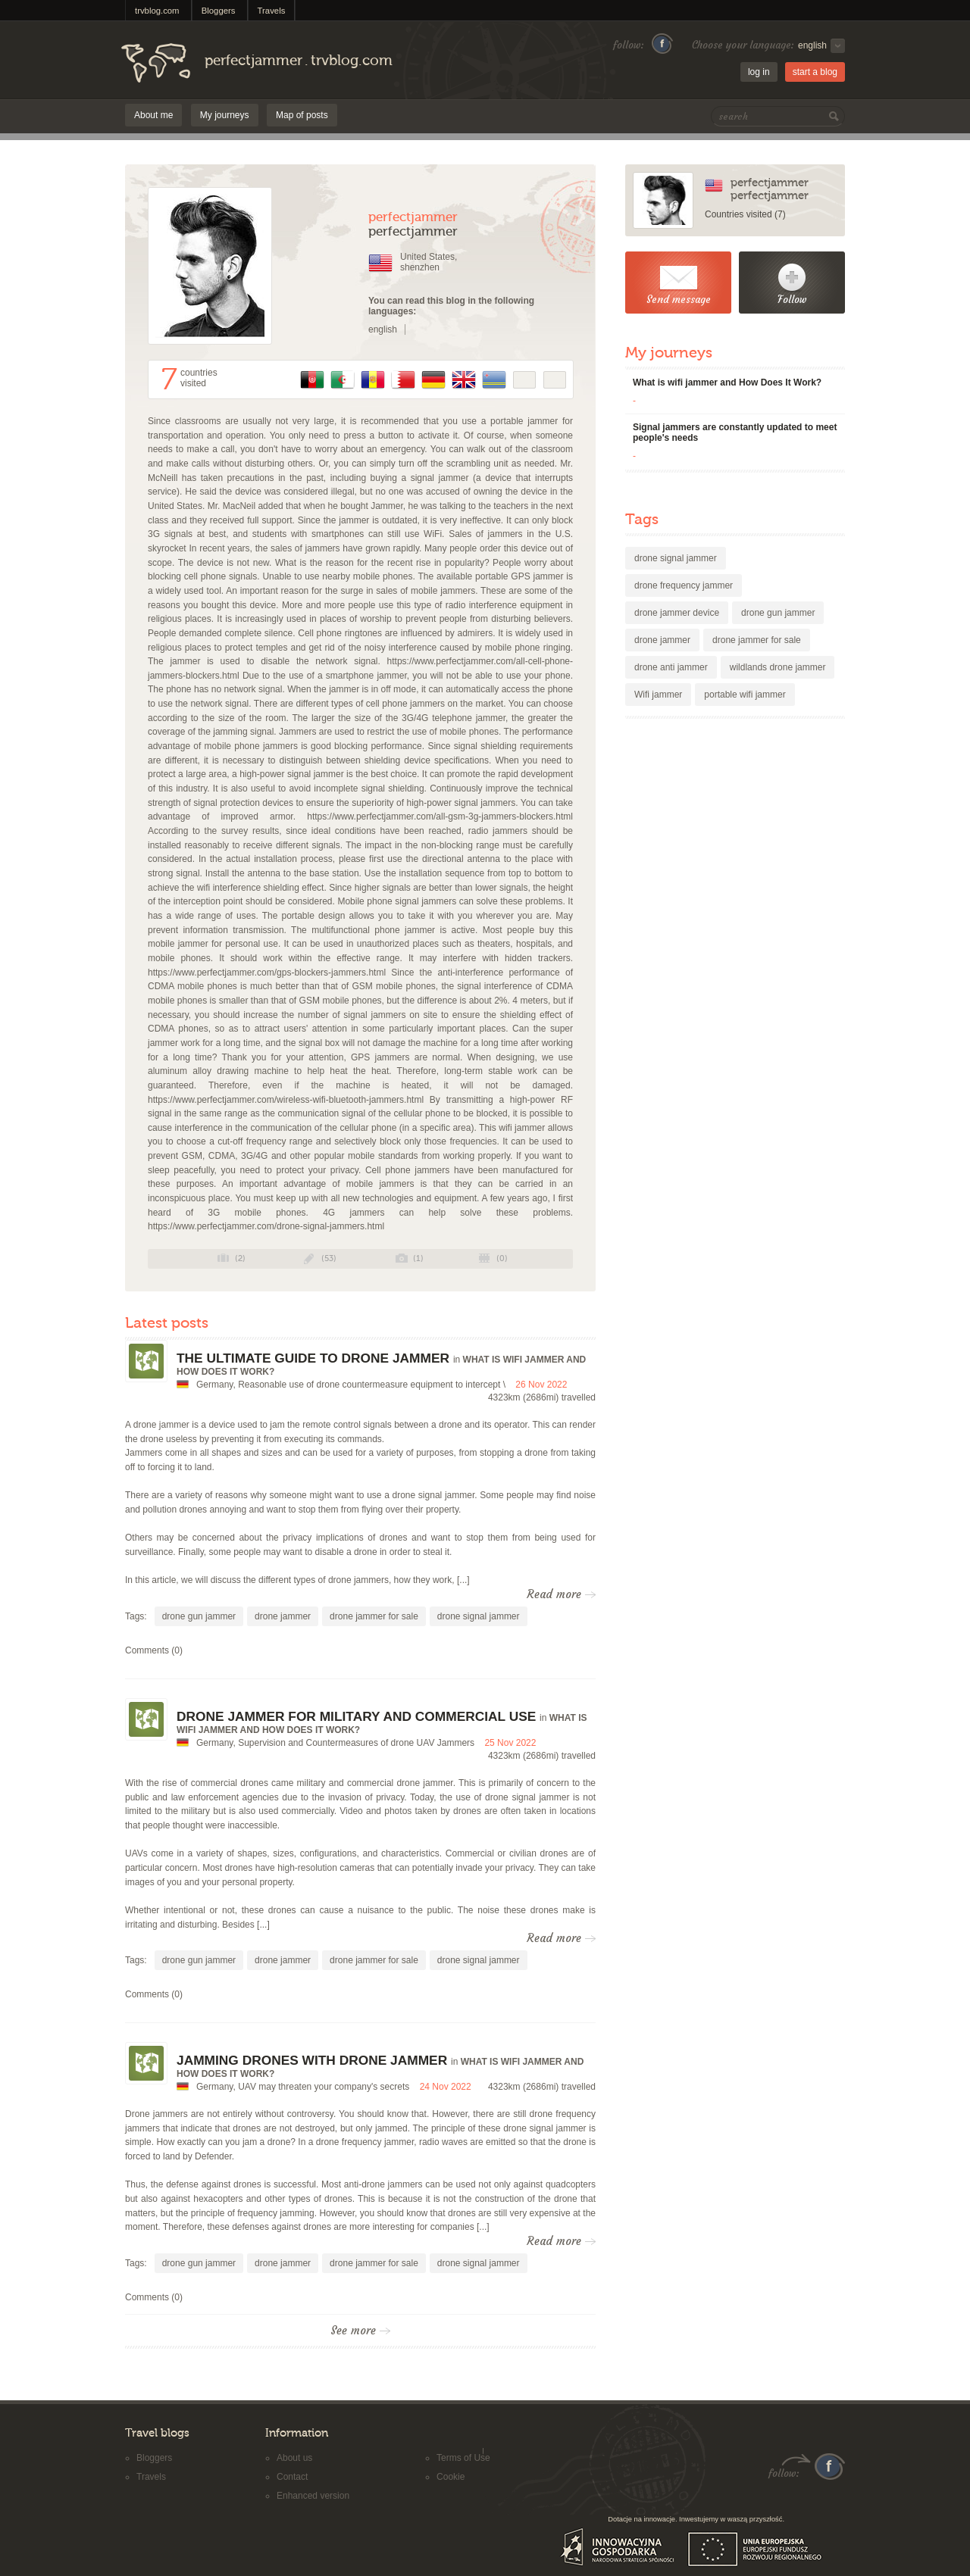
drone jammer (283, 1616)
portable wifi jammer (744, 694)
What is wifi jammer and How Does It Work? (727, 382)
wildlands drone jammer (778, 667)
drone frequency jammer (683, 585)
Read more (561, 1594)
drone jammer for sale (374, 1616)
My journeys (224, 115)
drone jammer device (676, 612)
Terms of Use (463, 2458)
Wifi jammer (658, 694)
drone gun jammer (199, 1616)
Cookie (450, 2476)
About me (153, 115)
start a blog (815, 72)
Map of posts (302, 115)
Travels (272, 10)
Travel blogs (157, 2433)
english (382, 329)
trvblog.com (157, 10)
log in (759, 72)
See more (360, 2330)
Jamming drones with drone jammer (312, 2060)
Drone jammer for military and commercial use (356, 1716)
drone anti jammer (671, 667)
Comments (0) (154, 1650)
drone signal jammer (478, 1616)
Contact (292, 2476)
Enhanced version (313, 2495)
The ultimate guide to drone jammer (313, 1358)
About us (294, 2458)
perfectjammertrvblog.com (299, 60)
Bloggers (219, 10)
